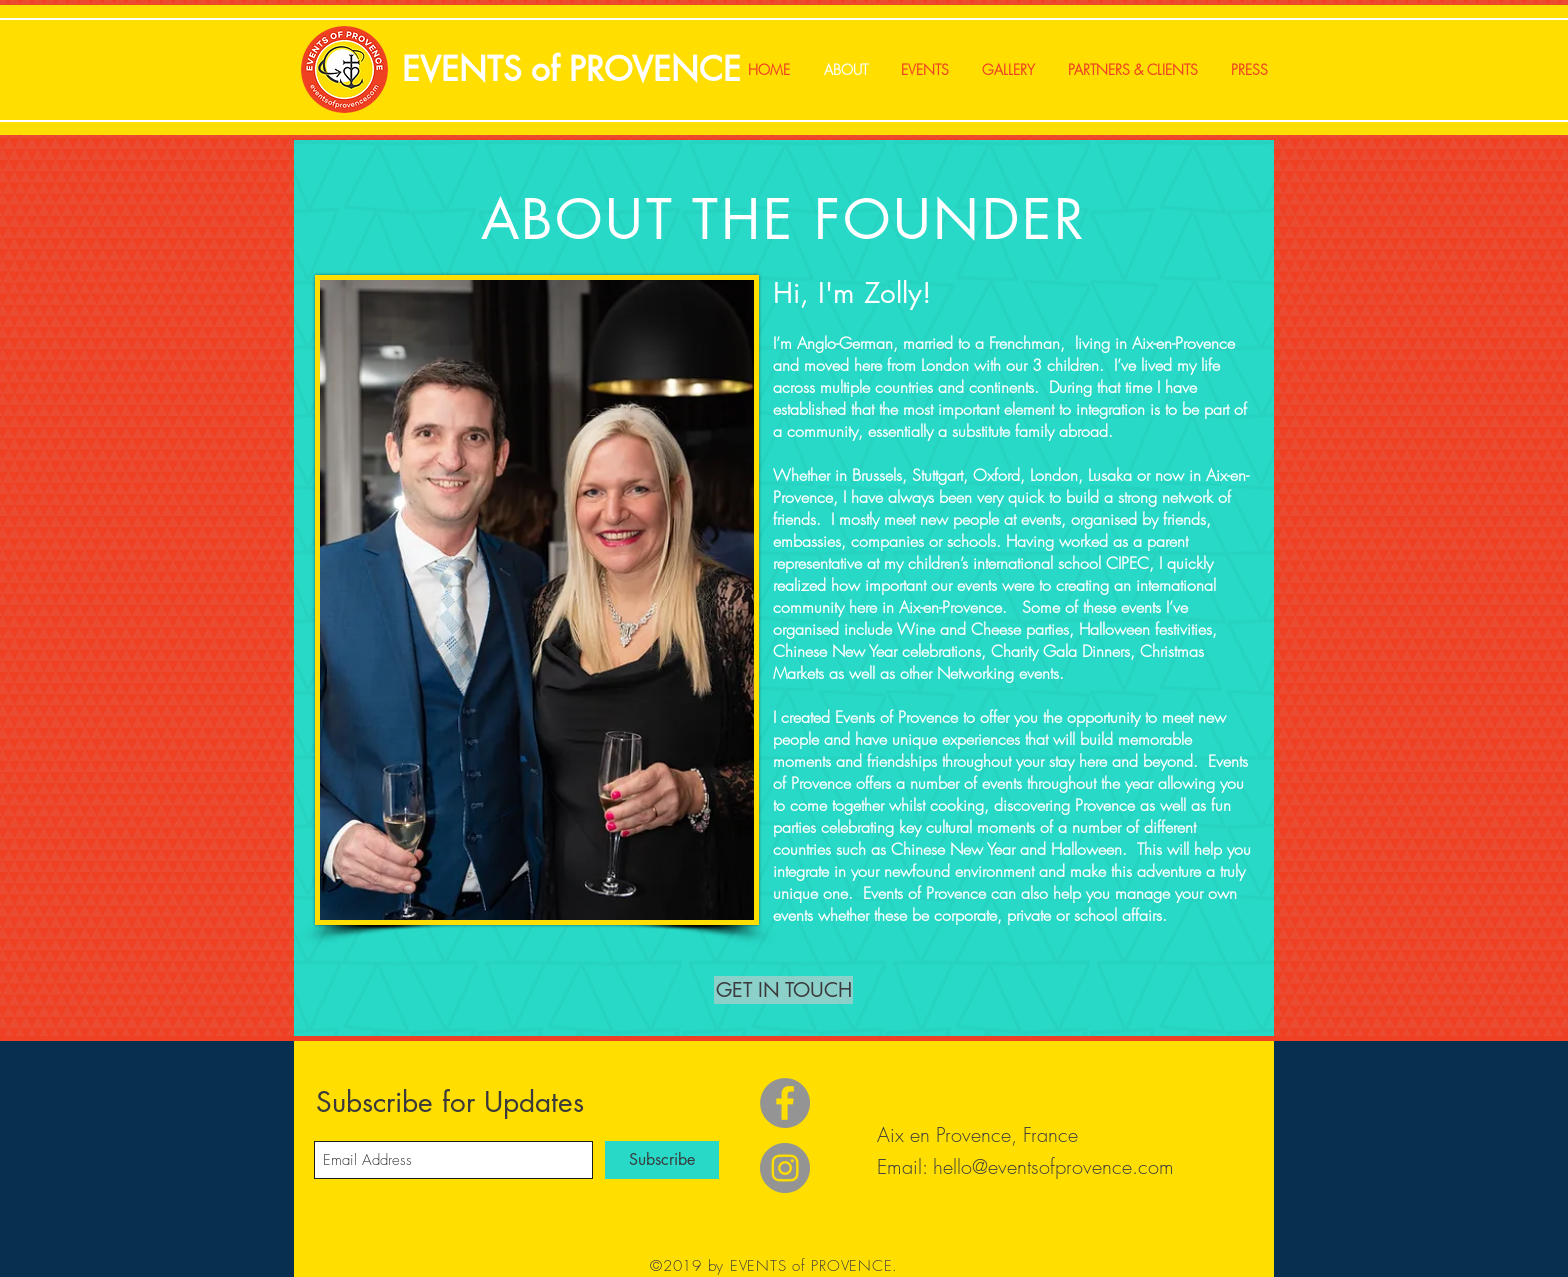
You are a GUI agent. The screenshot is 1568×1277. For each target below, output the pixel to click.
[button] (783, 990)
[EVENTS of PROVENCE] (571, 70)
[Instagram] (785, 1168)
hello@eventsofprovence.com (1053, 1166)
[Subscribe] (662, 1160)
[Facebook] (785, 1103)
